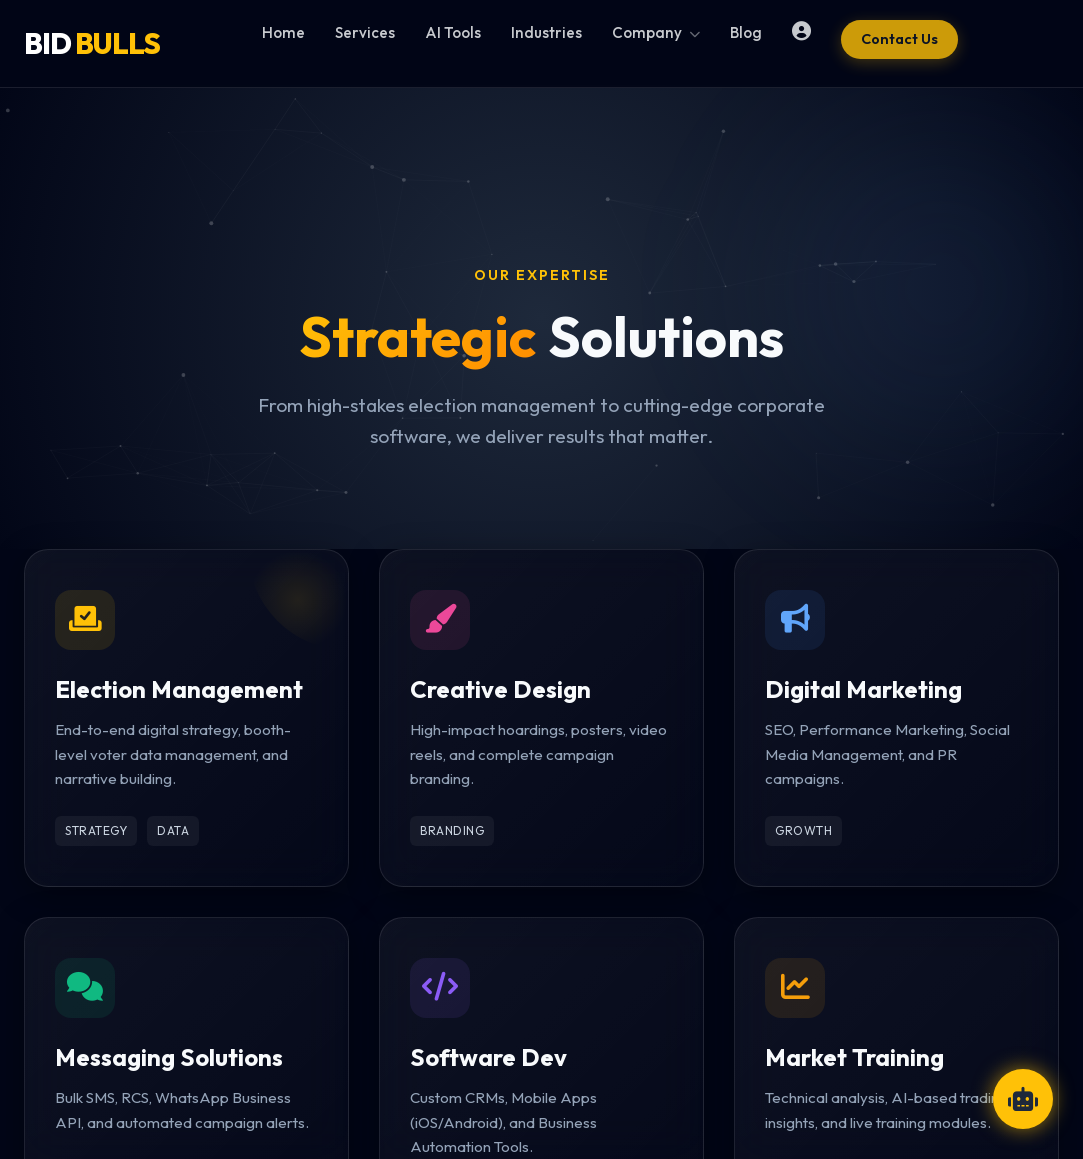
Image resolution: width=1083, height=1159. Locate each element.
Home (283, 32)
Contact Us (899, 39)
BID (92, 43)
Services (365, 32)
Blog (746, 32)
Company (656, 32)
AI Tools (453, 32)
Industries (546, 32)
